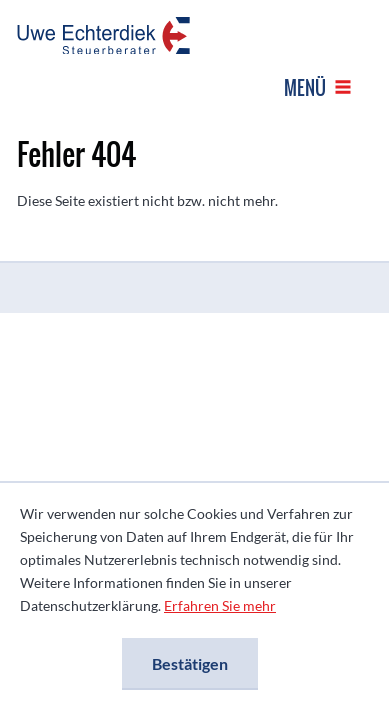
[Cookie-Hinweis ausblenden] (190, 664)
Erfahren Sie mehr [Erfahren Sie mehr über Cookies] (220, 605)
